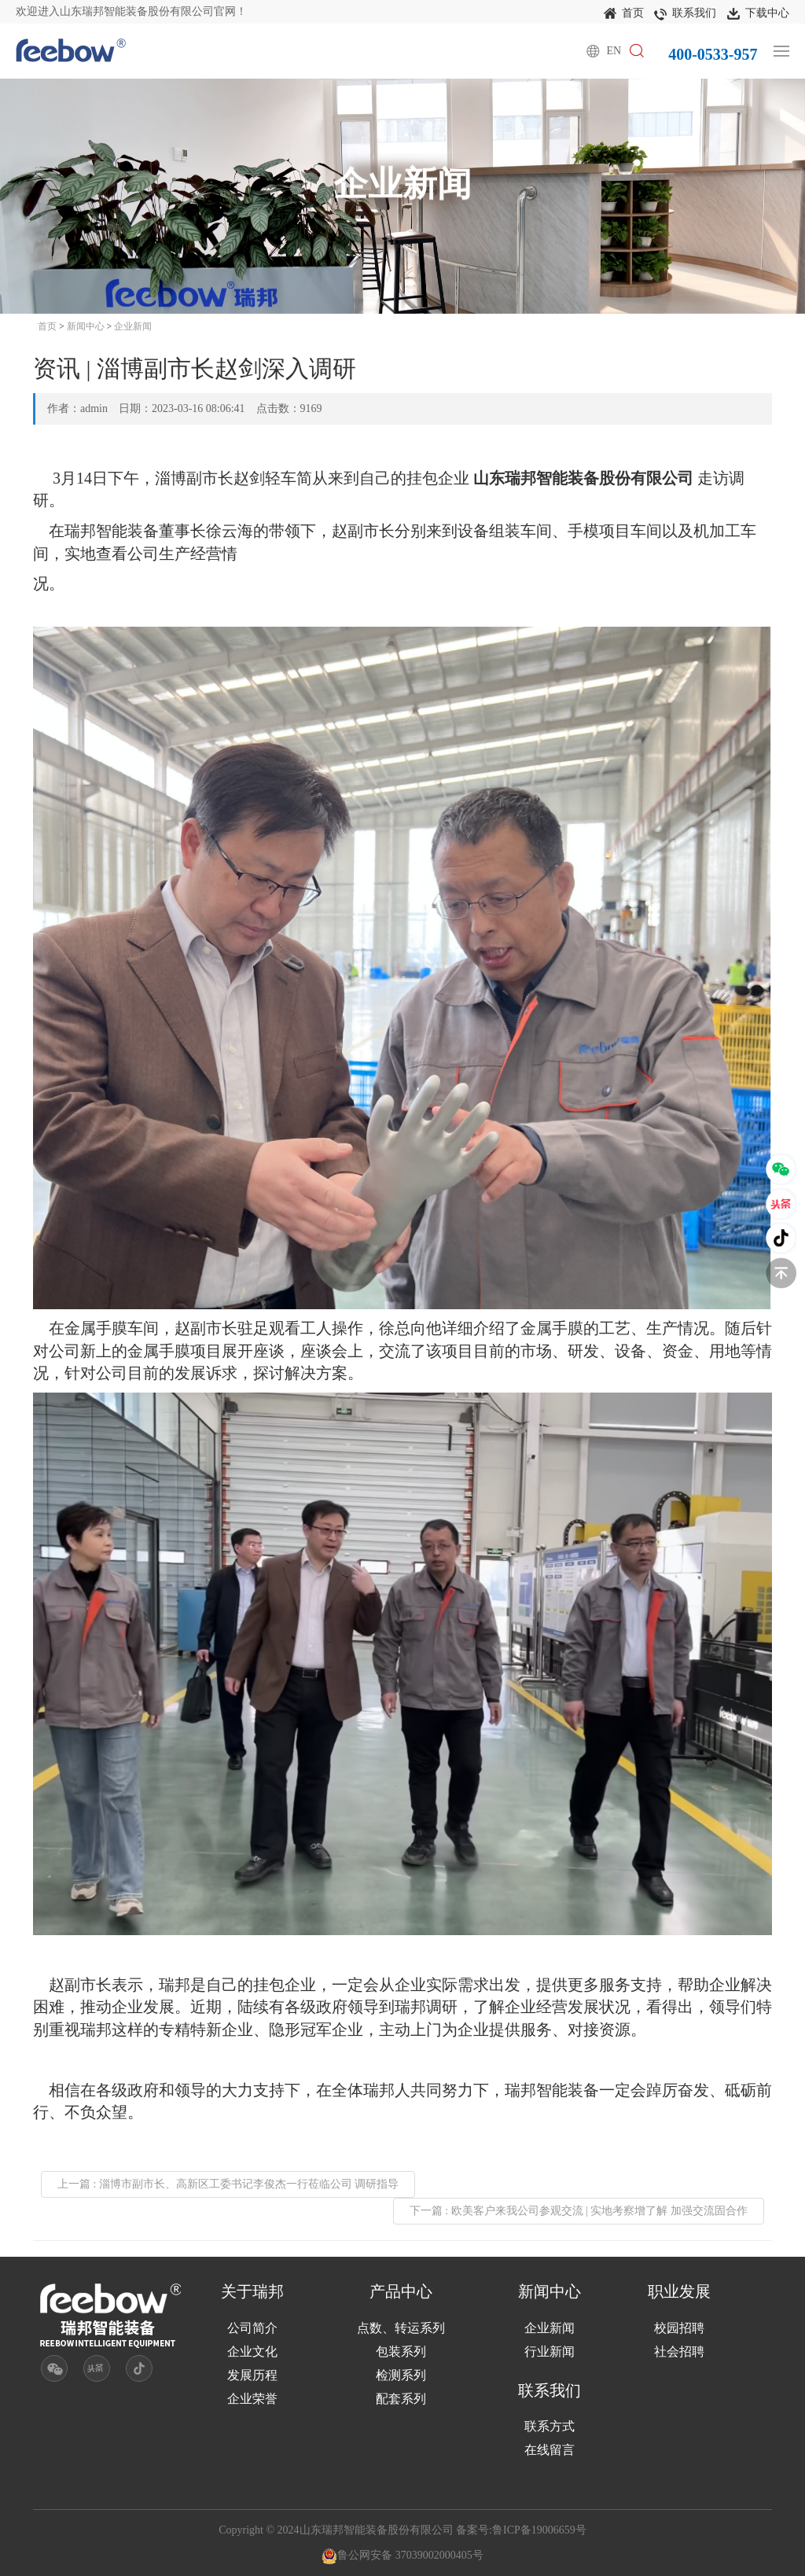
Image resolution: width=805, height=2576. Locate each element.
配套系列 (401, 2398)
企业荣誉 (252, 2398)
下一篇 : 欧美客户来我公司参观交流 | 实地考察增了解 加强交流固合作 (579, 2211)
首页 (624, 14)
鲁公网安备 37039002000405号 (402, 2555)
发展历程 (252, 2375)
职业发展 (679, 2291)
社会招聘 (679, 2351)
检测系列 (401, 2375)
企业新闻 (133, 326)
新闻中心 (86, 326)
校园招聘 (679, 2328)
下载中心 (758, 14)
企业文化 (252, 2351)
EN (614, 51)
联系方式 (549, 2426)
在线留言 (549, 2449)
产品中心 (400, 2291)
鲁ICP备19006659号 (539, 2530)
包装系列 (401, 2351)
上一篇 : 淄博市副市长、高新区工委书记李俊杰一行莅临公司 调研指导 (228, 2184)
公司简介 (252, 2328)
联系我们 (685, 14)
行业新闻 (549, 2351)
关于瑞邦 (252, 2291)
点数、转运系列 (401, 2328)
